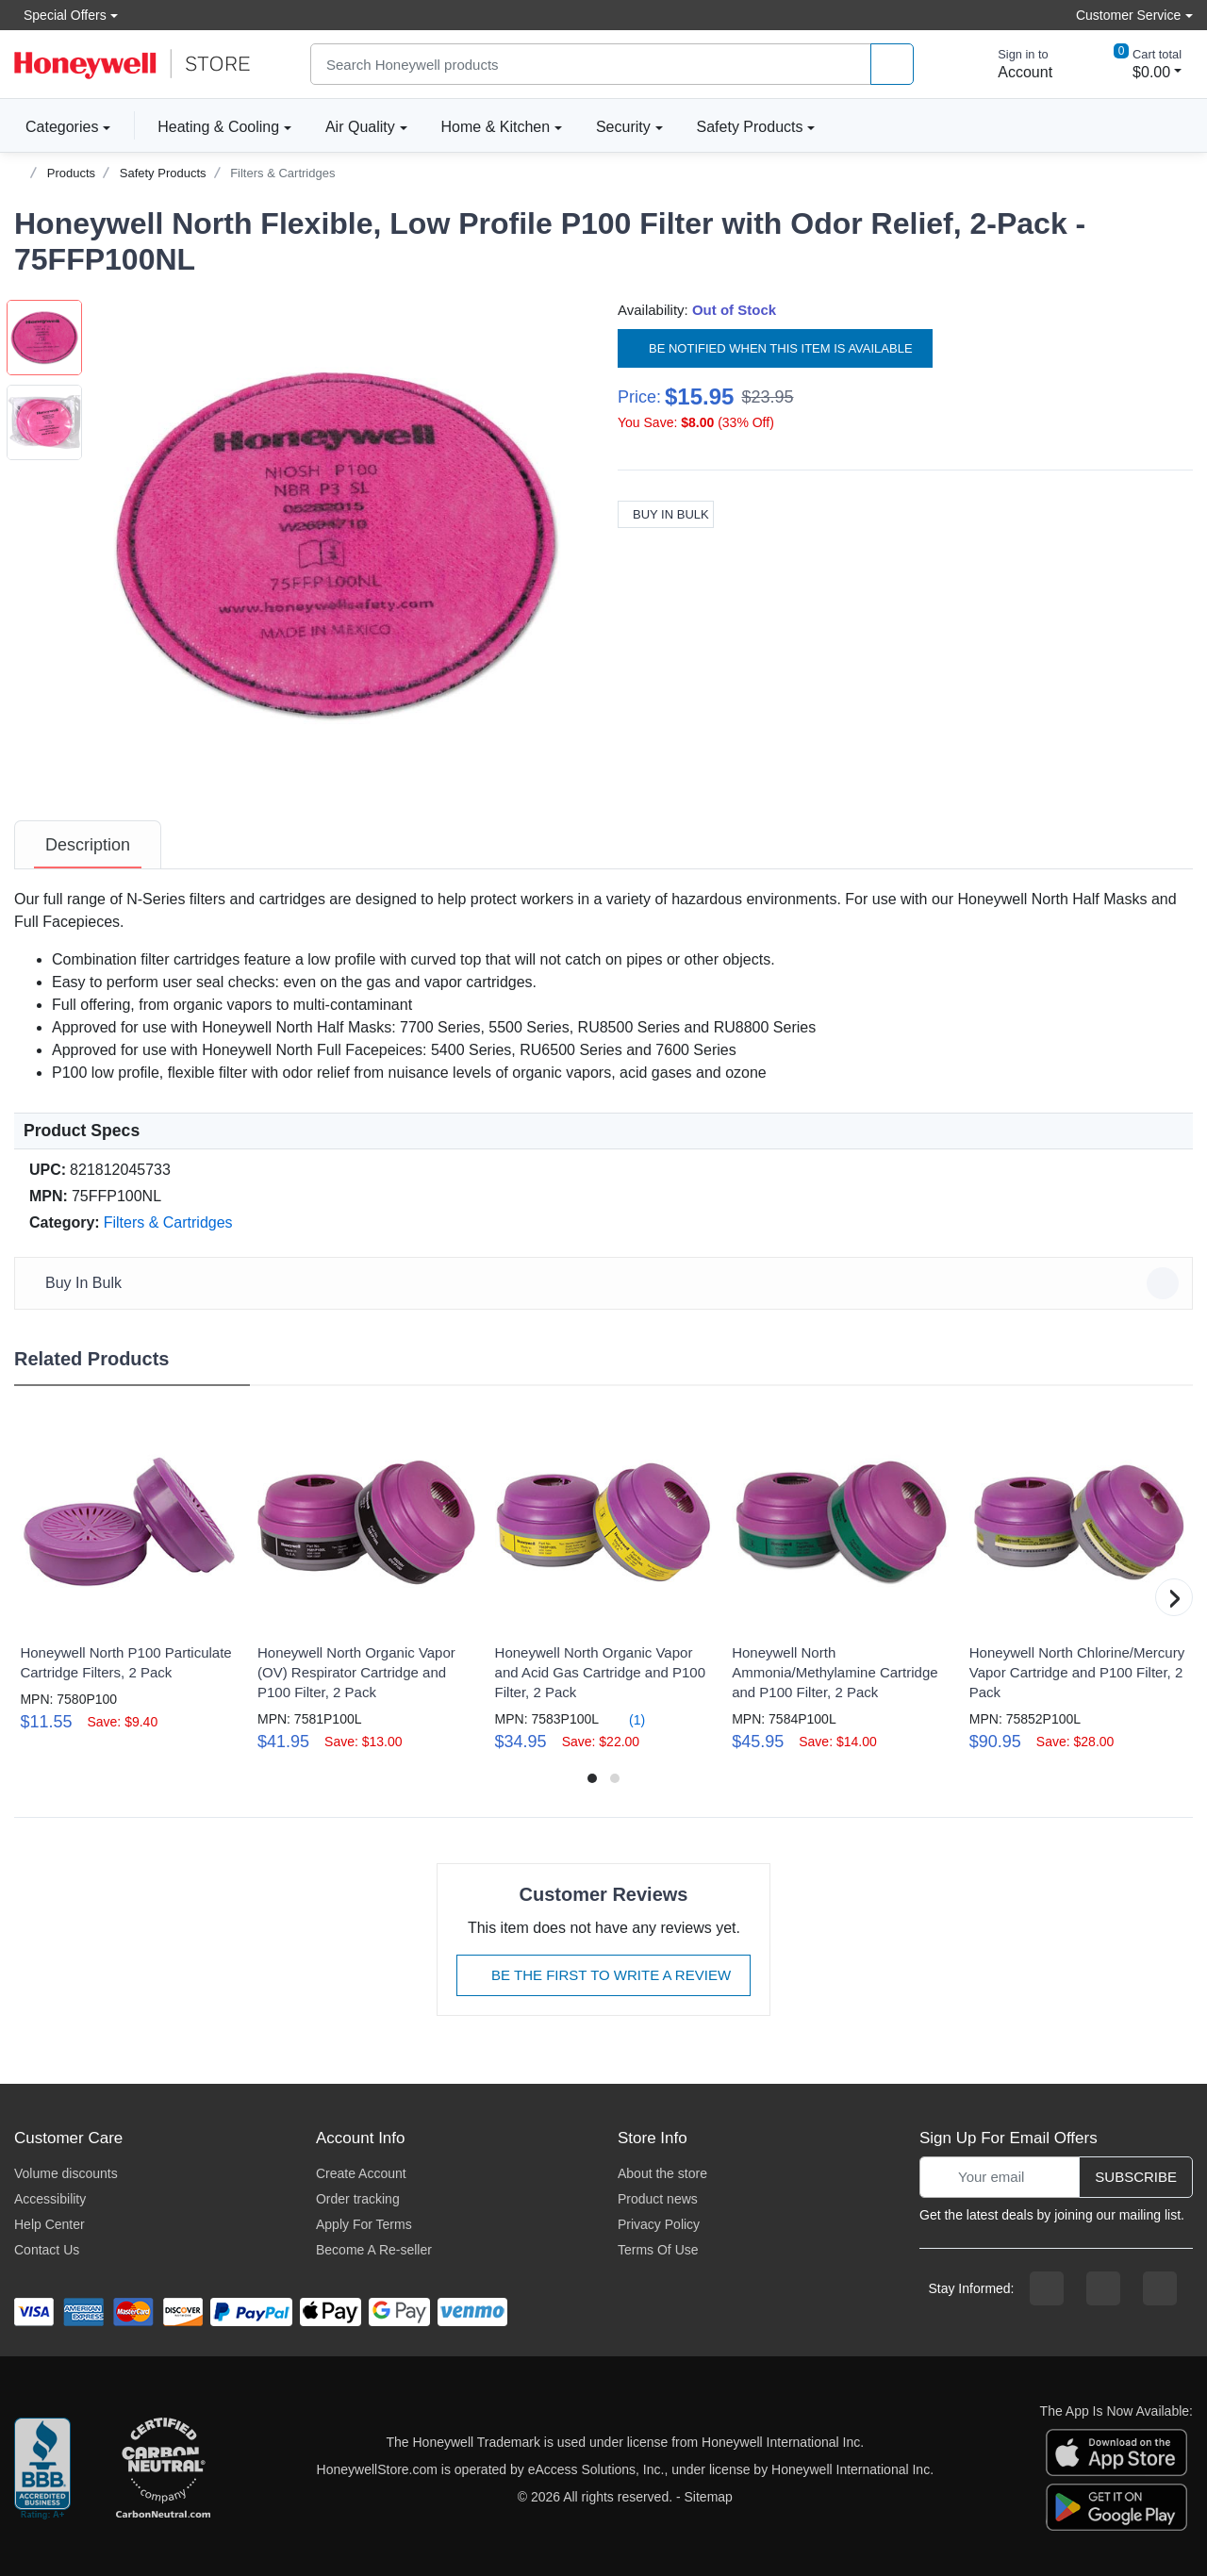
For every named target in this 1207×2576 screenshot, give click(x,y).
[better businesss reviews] (42, 2469)
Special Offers (60, 15)
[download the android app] (1116, 2505)
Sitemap (709, 2496)
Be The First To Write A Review (603, 1975)
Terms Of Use (658, 2249)
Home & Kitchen (496, 127)
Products (71, 173)
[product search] (892, 64)
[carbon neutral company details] (163, 2469)
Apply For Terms (364, 2224)
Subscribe (1136, 2177)
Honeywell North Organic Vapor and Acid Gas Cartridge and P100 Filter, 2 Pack (600, 1672)
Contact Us (46, 2249)
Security (623, 127)
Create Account (361, 2173)
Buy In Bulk (665, 514)
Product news (658, 2198)
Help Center (49, 2224)
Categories (56, 126)
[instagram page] (1103, 2288)
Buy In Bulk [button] (606, 1283)
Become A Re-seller (374, 2249)
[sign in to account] (1012, 64)
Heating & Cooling (218, 127)
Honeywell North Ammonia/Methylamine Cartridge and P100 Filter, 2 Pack (834, 1672)
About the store (662, 2173)
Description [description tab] (87, 844)
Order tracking (358, 2198)
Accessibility (50, 2198)
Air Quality (360, 127)
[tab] (87, 844)
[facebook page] (1047, 2288)
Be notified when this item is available (775, 348)
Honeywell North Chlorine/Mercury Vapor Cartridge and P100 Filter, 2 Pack (1076, 1672)
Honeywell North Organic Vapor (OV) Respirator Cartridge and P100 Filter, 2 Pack (356, 1672)
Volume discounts (66, 2173)
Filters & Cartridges (282, 173)
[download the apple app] (1116, 2450)
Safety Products (750, 127)
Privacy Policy (659, 2224)
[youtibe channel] (1160, 2288)
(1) (625, 1719)
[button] (335, 544)
